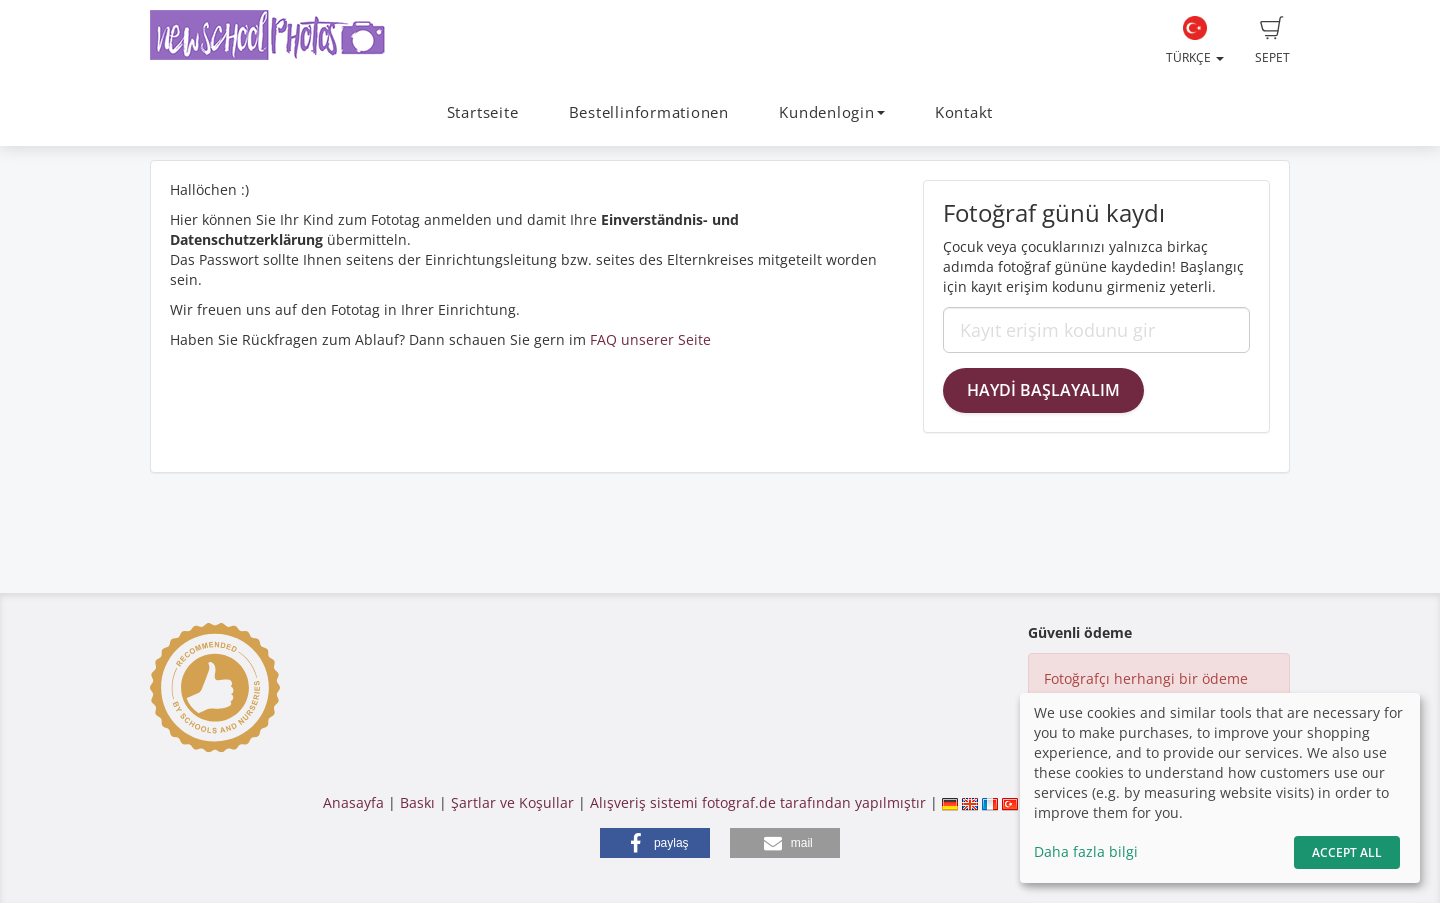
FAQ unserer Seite (650, 339)
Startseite (483, 112)
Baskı (417, 802)
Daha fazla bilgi (1086, 851)
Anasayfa (353, 802)
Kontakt (964, 112)
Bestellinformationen (649, 112)
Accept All (1347, 852)
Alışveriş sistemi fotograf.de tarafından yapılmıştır (758, 802)
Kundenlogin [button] (831, 112)
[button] (655, 843)
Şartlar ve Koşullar (512, 802)
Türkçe (1195, 41)
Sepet (1272, 41)
